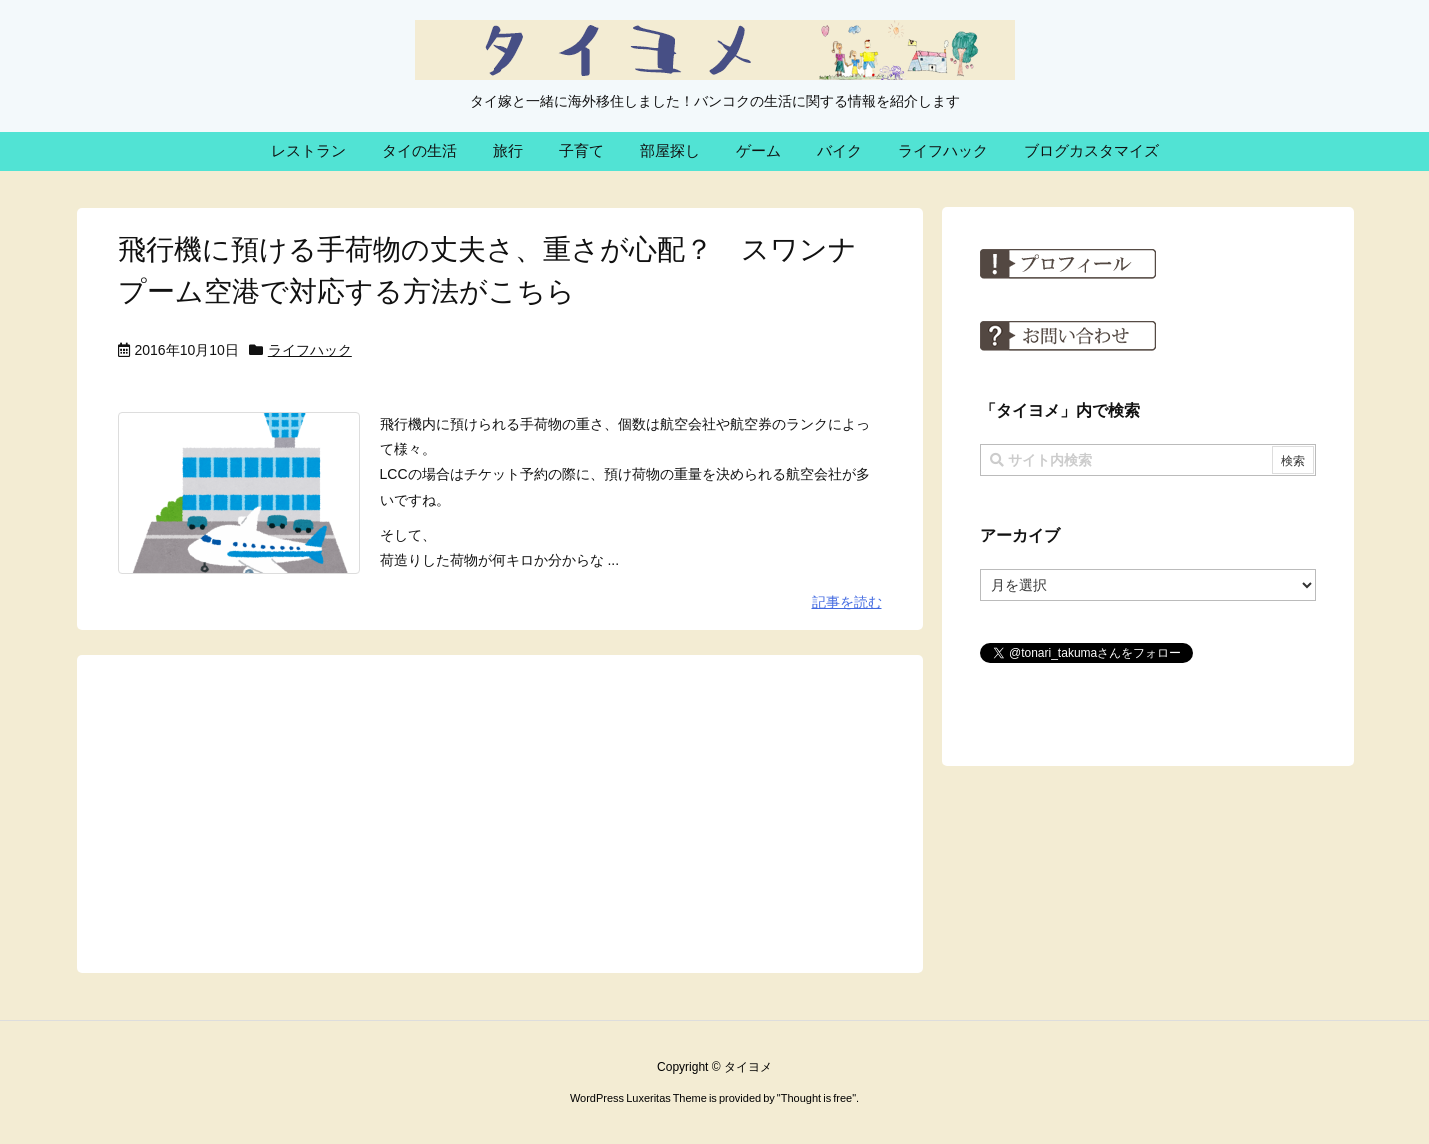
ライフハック (310, 350)
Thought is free (816, 1098)
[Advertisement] (500, 812)
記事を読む (847, 602)
